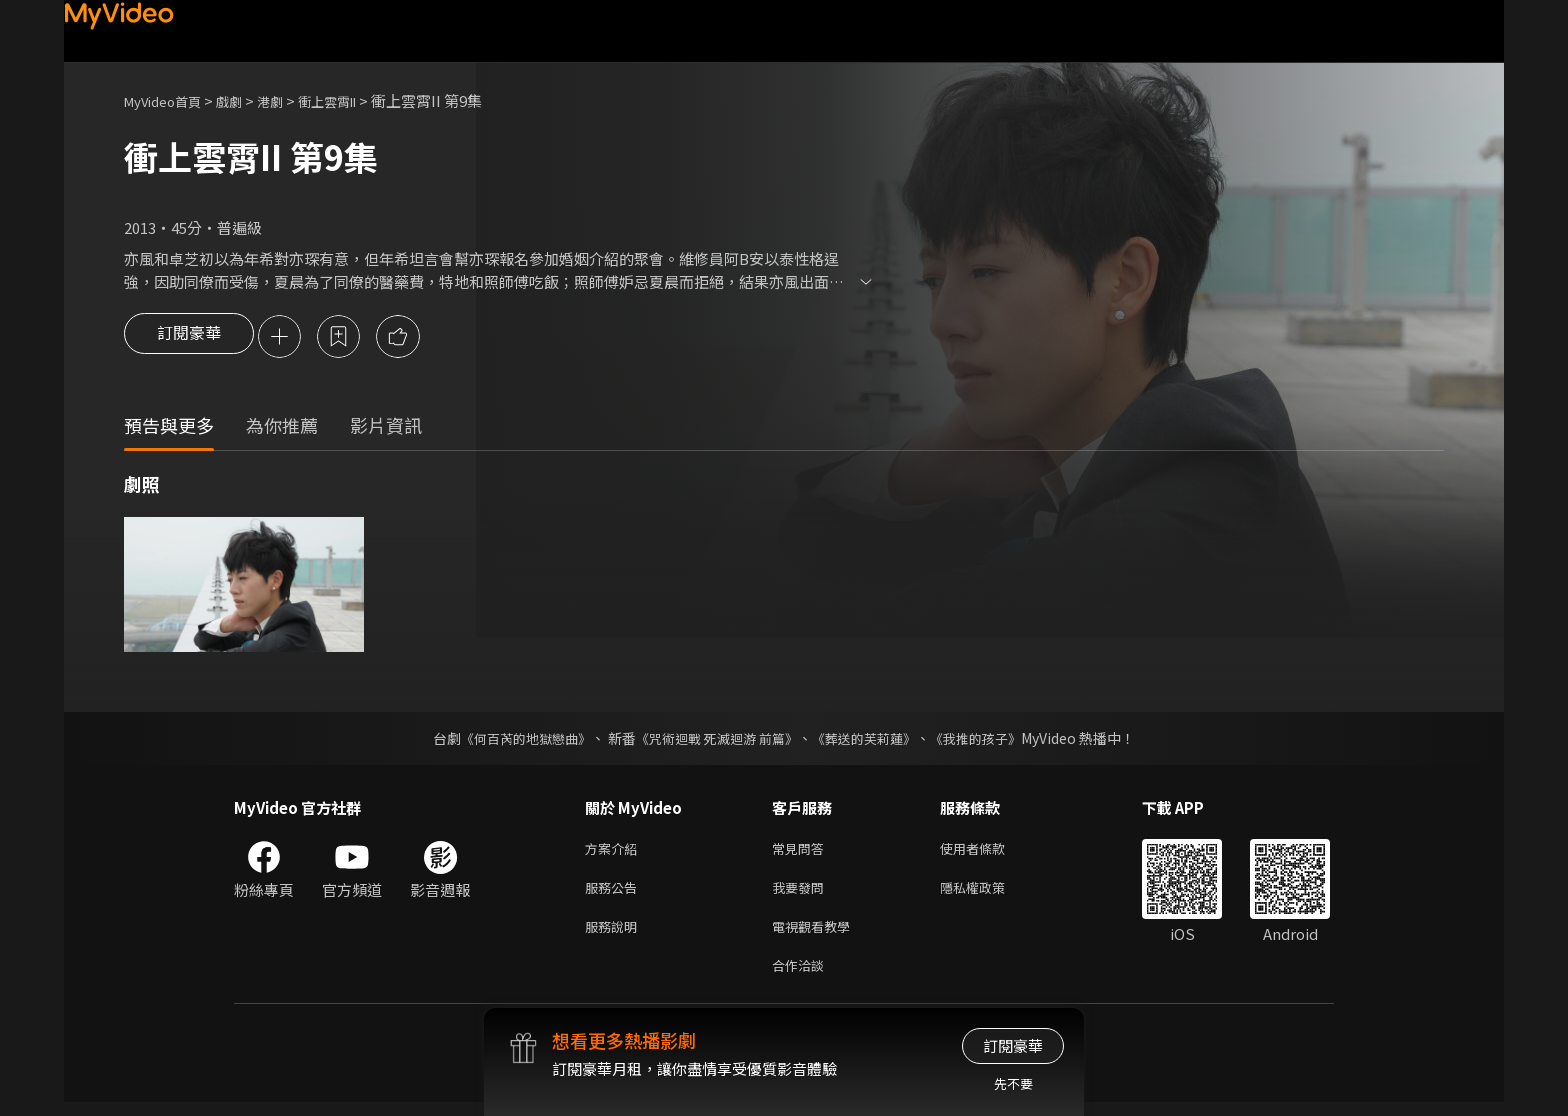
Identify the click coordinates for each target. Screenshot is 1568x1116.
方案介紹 (615, 851)
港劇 (290, 100)
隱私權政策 (989, 893)
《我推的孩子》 (991, 740)
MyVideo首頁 (169, 100)
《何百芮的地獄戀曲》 (513, 740)
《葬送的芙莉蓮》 (872, 740)
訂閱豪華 (189, 338)
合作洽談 (802, 977)
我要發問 (802, 893)
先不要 (1013, 1083)
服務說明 (615, 935)
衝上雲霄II (355, 100)
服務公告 (615, 893)
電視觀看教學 (817, 935)
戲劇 (245, 100)
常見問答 (802, 851)
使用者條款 (989, 851)
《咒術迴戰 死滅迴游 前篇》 (715, 740)
